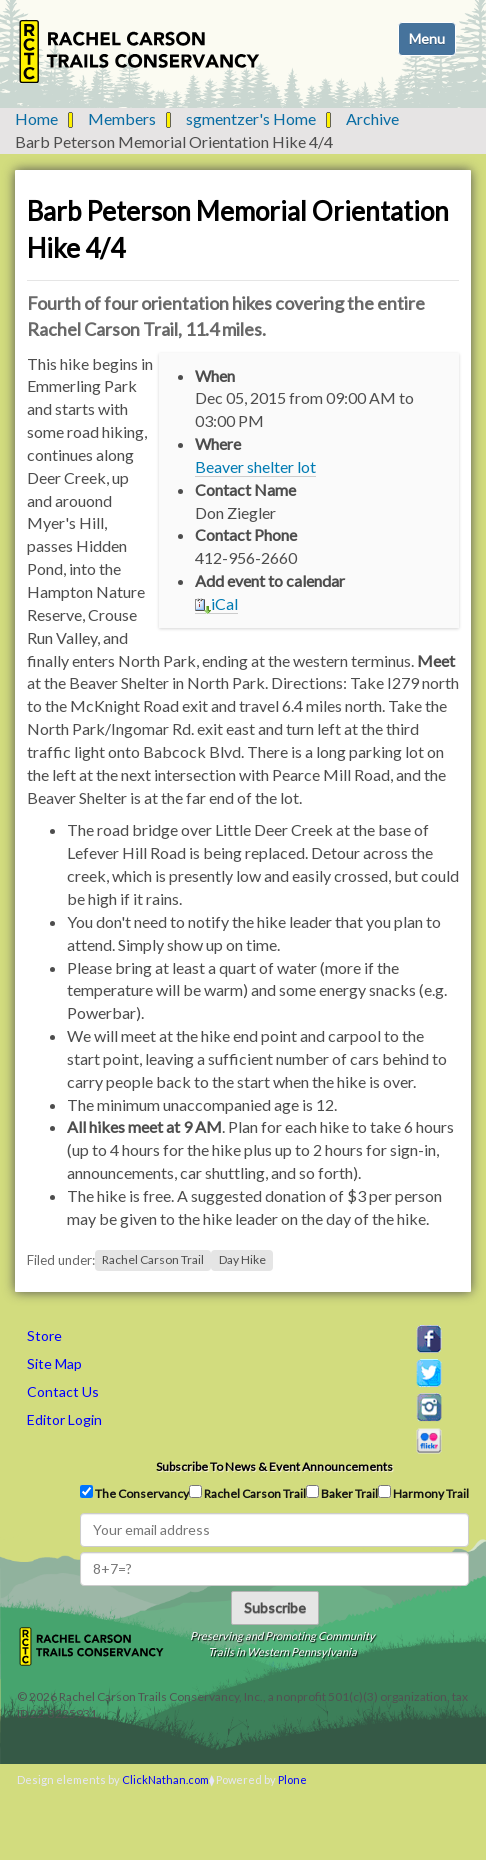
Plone (292, 1779)
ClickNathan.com (165, 1779)
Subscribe (275, 1607)
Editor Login (64, 1419)
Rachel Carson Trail (153, 1260)
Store (44, 1335)
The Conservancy (134, 1493)
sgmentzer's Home (251, 118)
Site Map (54, 1363)
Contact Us (63, 1391)
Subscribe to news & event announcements (274, 1466)
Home (36, 118)
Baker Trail (342, 1493)
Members (122, 118)
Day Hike (242, 1260)
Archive (372, 118)
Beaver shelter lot (255, 466)
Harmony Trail (423, 1493)
